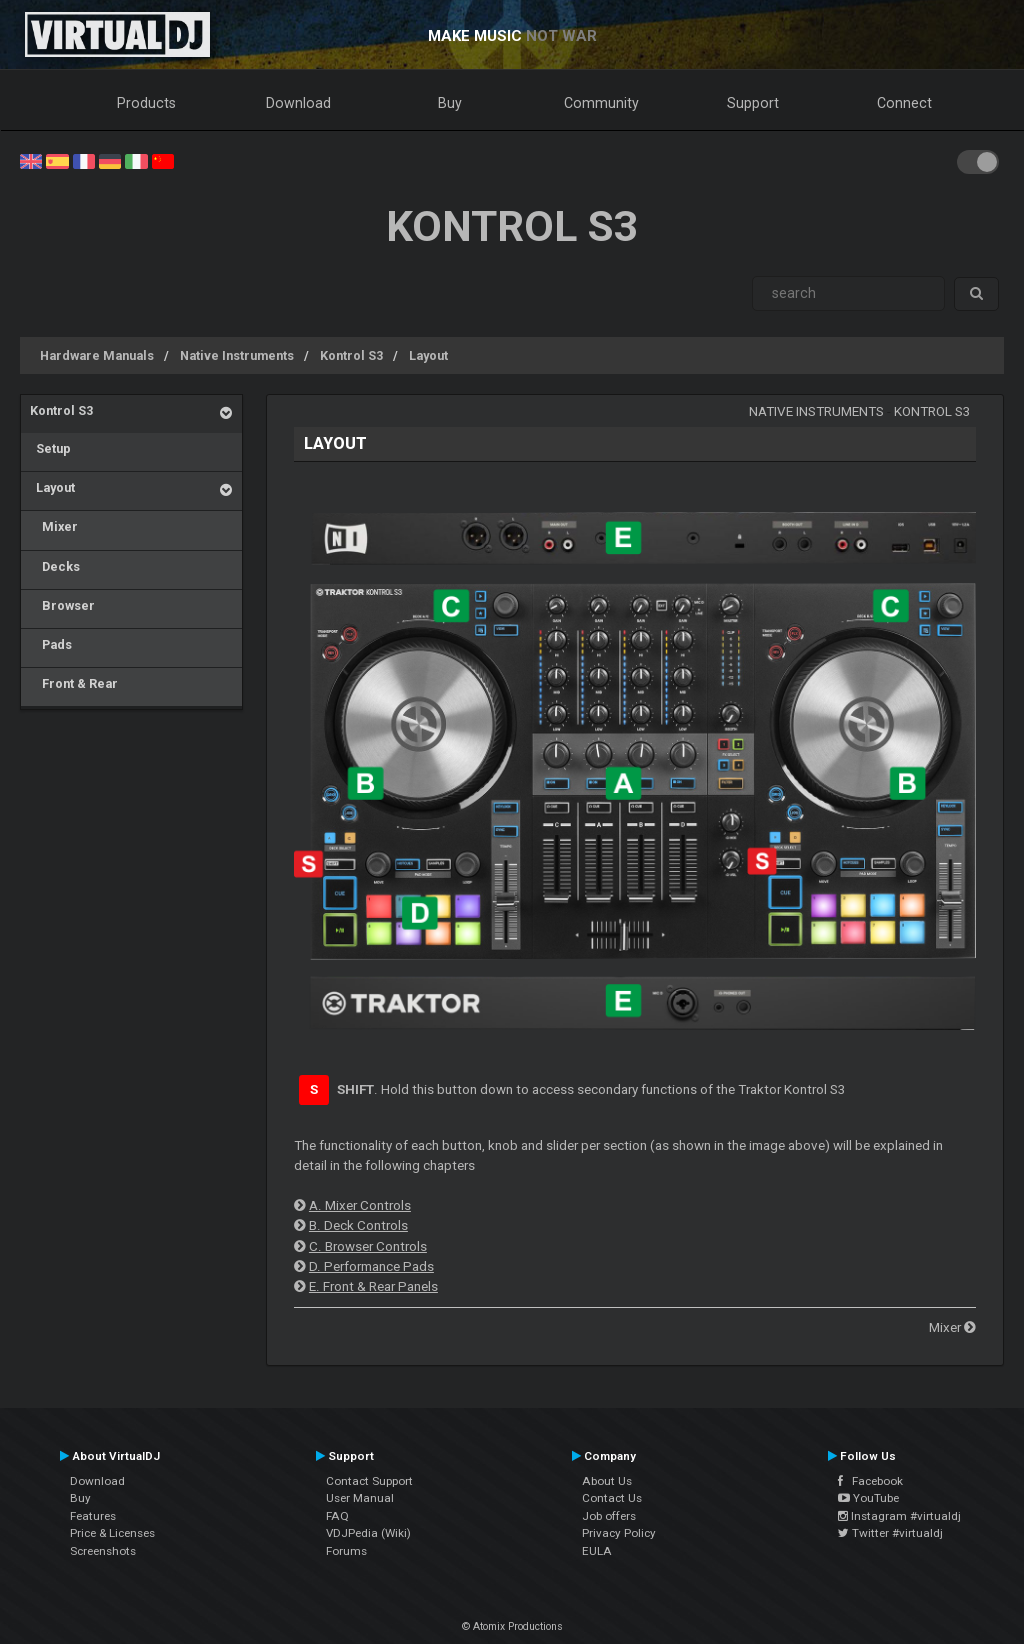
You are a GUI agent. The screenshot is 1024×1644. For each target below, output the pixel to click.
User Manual (360, 1498)
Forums (346, 1551)
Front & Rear (74, 683)
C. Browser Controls (368, 1246)
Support (753, 103)
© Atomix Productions (512, 1626)
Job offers (609, 1516)
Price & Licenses (112, 1533)
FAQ (337, 1516)
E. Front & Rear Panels (373, 1286)
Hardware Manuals (97, 355)
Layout (428, 355)
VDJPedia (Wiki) (368, 1533)
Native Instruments (237, 355)
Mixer (54, 526)
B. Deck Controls (358, 1225)
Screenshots (103, 1551)
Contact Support (369, 1481)
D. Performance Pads (371, 1266)
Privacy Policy (619, 1533)
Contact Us (612, 1498)
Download (298, 103)
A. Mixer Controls (360, 1205)
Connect (904, 103)
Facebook (870, 1481)
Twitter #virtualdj (890, 1533)
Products (146, 103)
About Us (607, 1481)
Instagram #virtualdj (899, 1516)
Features (93, 1516)
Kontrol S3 (351, 355)
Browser (62, 605)
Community (601, 103)
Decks (55, 566)
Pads (51, 644)
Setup (50, 448)
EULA (597, 1551)
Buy (450, 103)
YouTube (868, 1498)
